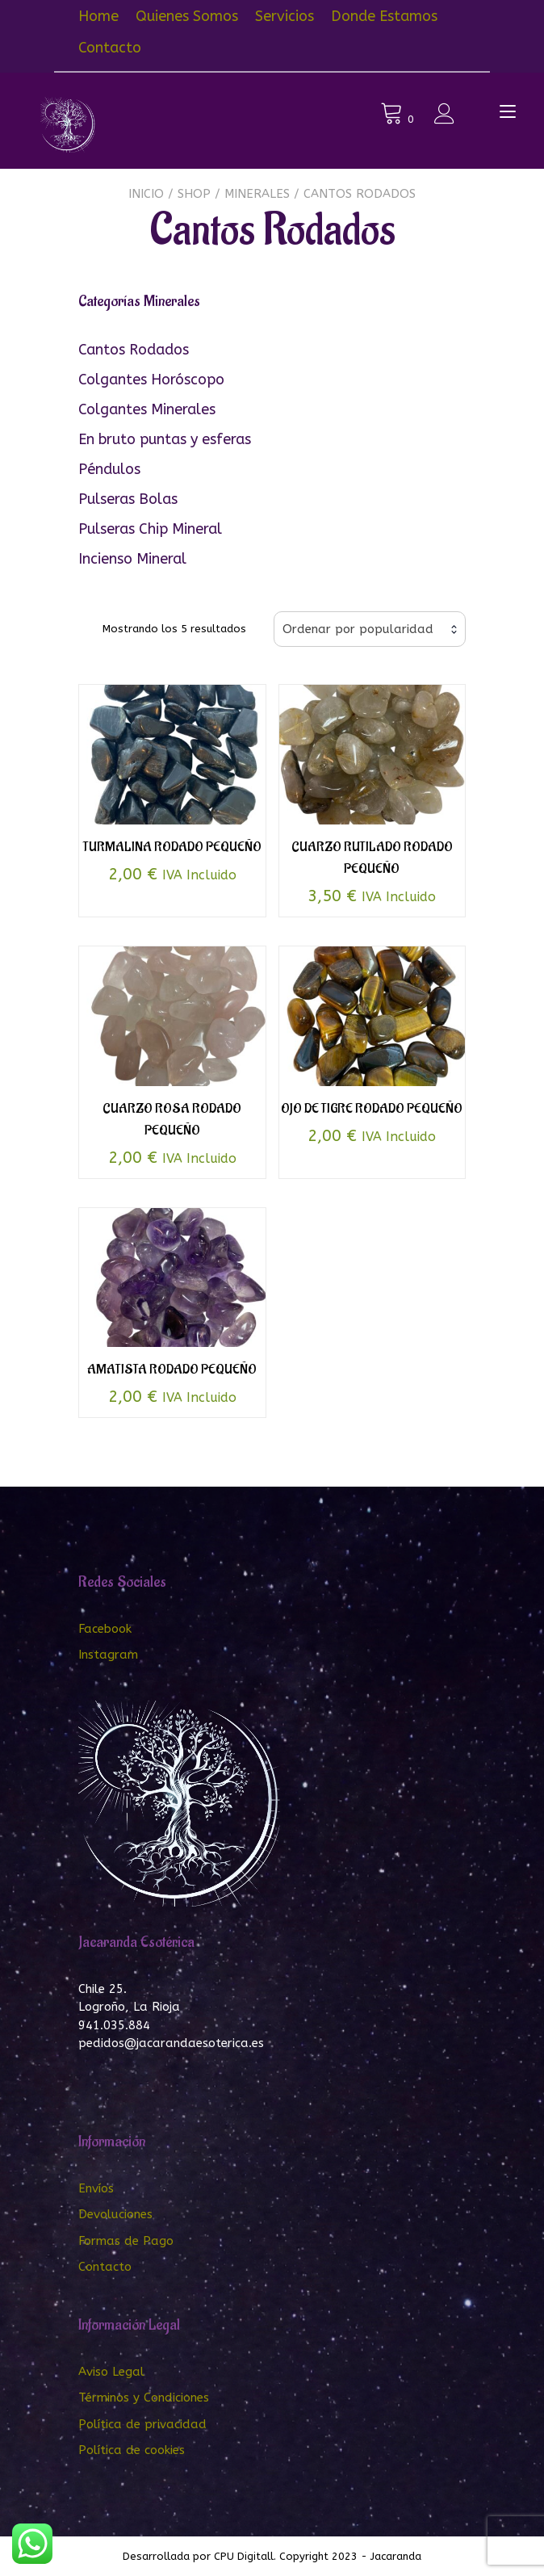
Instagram (108, 1654)
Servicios (284, 16)
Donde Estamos (384, 16)
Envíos (96, 2188)
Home (98, 16)
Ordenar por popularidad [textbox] (357, 629)
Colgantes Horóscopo (151, 379)
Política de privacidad (142, 2424)
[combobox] (370, 629)
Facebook (105, 1629)
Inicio (146, 194)
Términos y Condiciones (143, 2397)
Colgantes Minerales (147, 409)
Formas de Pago (126, 2241)
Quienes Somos (187, 16)
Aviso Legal (111, 2371)
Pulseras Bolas (128, 499)
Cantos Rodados (133, 350)
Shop (194, 194)
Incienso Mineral (132, 559)
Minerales (257, 194)
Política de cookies (131, 2450)
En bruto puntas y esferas (164, 439)
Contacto (109, 48)
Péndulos (109, 469)
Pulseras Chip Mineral (150, 529)
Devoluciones (115, 2214)
